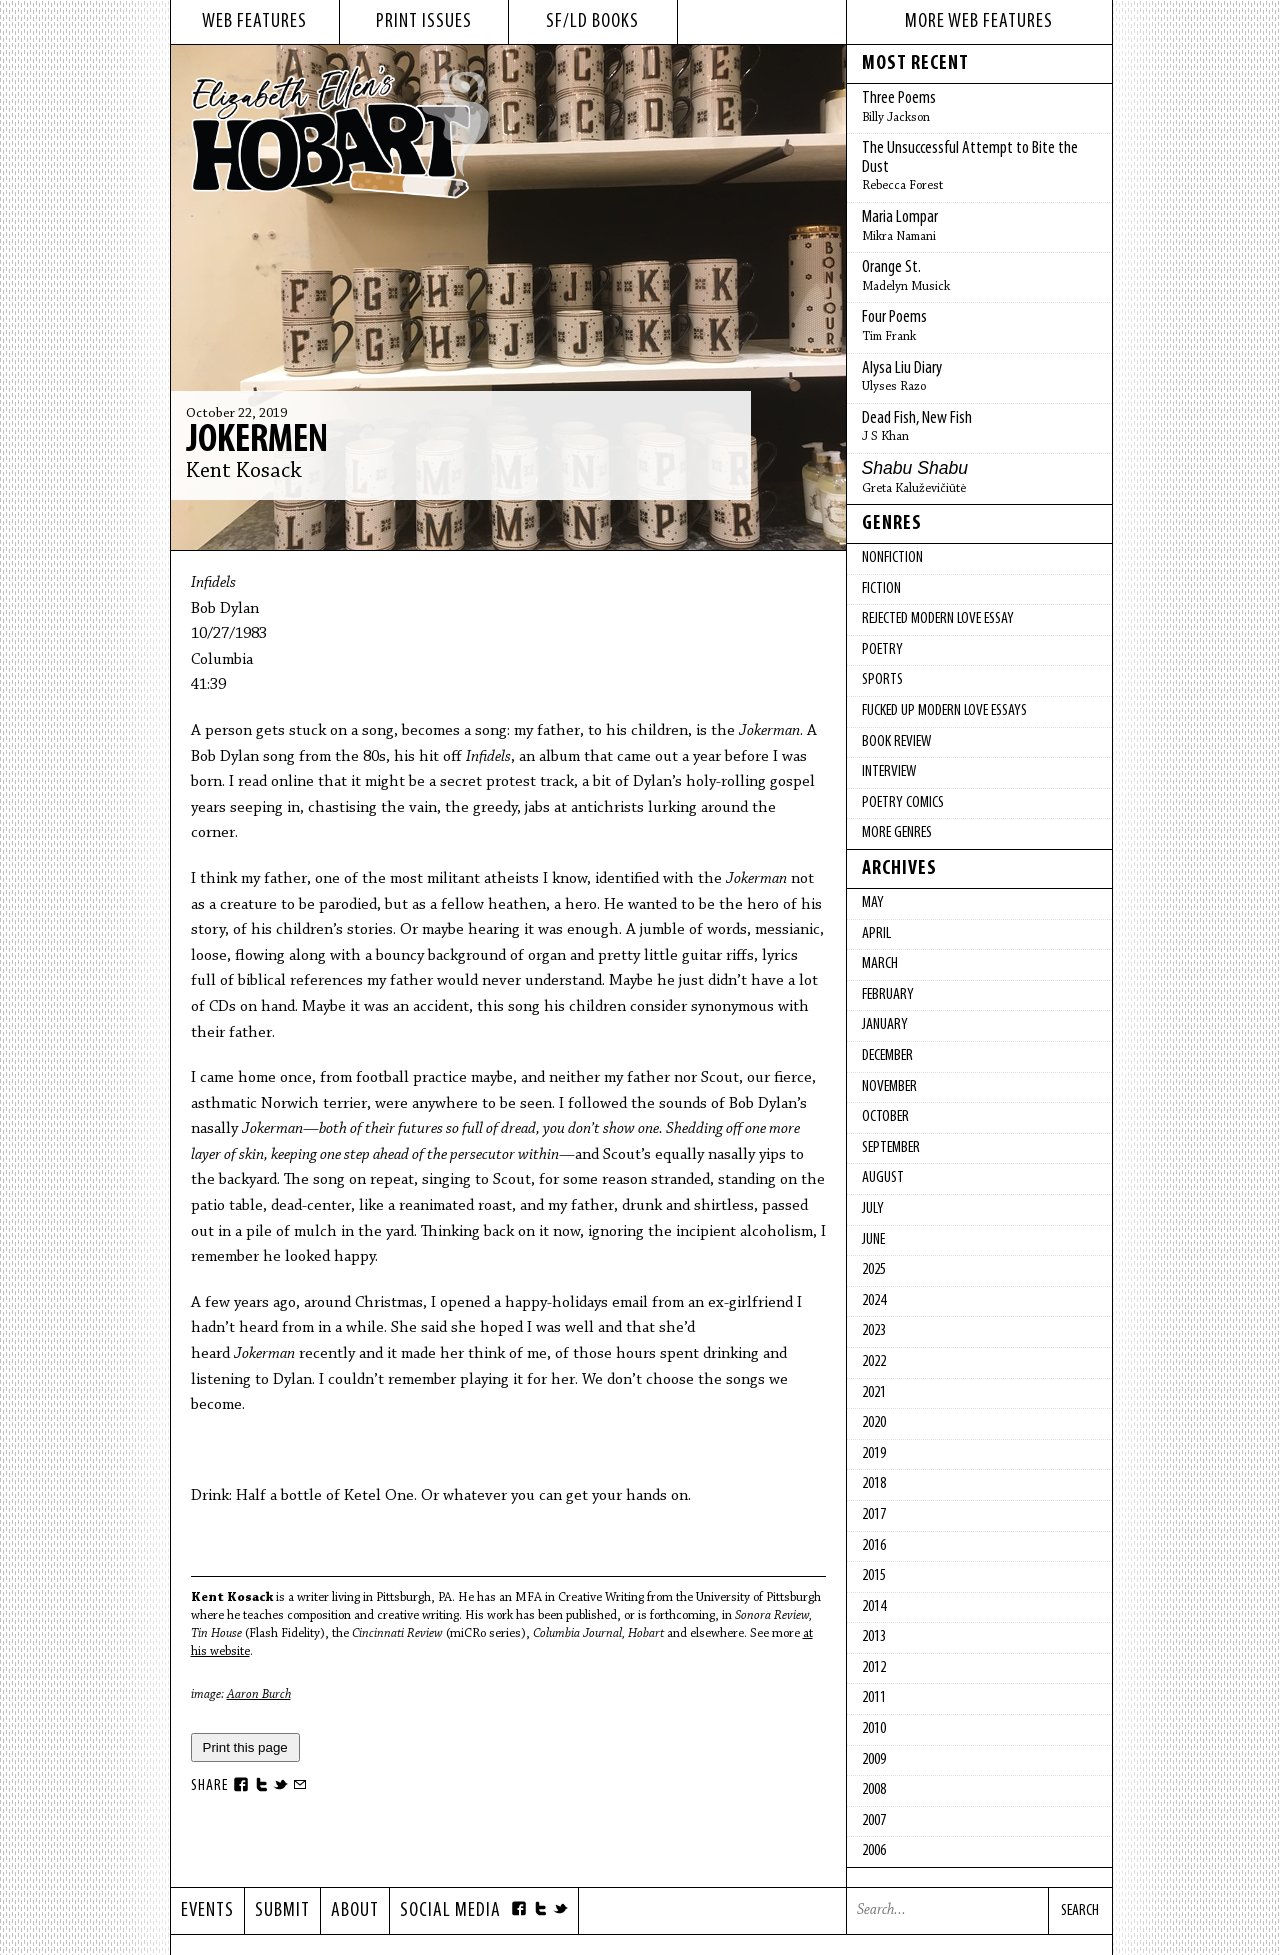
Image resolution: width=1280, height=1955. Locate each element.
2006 (874, 1851)
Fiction (881, 589)
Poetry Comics (903, 803)
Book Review (896, 742)
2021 (874, 1393)
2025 (874, 1270)
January (885, 1025)
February (888, 995)
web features (254, 22)
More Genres (897, 833)
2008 (874, 1790)
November (889, 1087)
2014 (874, 1607)
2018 (874, 1484)
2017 (874, 1515)
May (873, 903)
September (891, 1148)
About (355, 1911)
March (880, 964)
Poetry (882, 650)
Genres (892, 524)
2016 (874, 1546)
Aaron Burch (259, 1694)
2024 (874, 1301)
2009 (874, 1760)
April (876, 934)
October (885, 1117)
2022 (874, 1362)
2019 (874, 1454)
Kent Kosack (244, 472)
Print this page (245, 1747)
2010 (874, 1729)
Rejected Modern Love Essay (938, 619)
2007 (874, 1821)
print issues (424, 22)
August (883, 1178)
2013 (874, 1637)
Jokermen (257, 441)
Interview (889, 772)
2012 (874, 1668)
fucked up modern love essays (944, 711)
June (873, 1240)
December (887, 1056)
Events (207, 1911)
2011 (874, 1698)
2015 (874, 1576)
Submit (282, 1911)
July (873, 1209)
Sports (882, 680)
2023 (874, 1331)
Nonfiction (892, 558)
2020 (874, 1423)
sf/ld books (592, 22)
